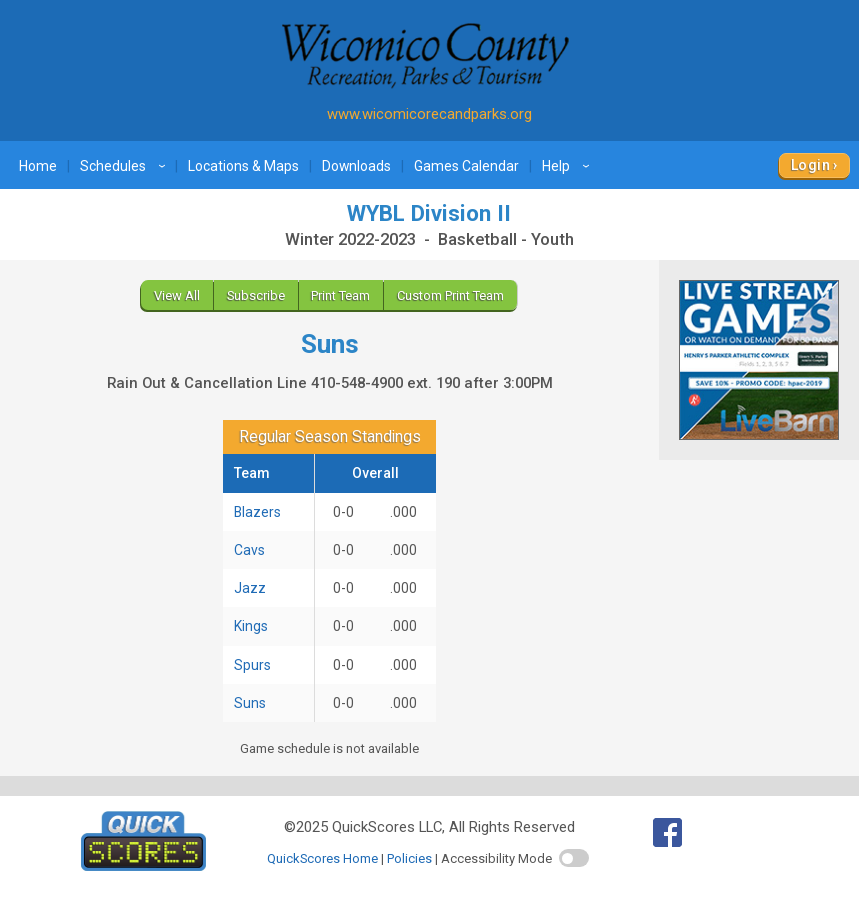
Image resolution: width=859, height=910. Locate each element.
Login (810, 165)
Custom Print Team (450, 295)
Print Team (340, 295)
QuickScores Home (322, 858)
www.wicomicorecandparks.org (429, 114)
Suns (250, 703)
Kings (251, 626)
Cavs (249, 550)
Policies (409, 858)
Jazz (250, 588)
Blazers (257, 512)
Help (568, 166)
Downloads (356, 166)
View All (177, 295)
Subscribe (256, 295)
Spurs (252, 665)
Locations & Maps (243, 166)
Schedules (125, 166)
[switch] (574, 858)
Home (38, 166)
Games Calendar (466, 166)
